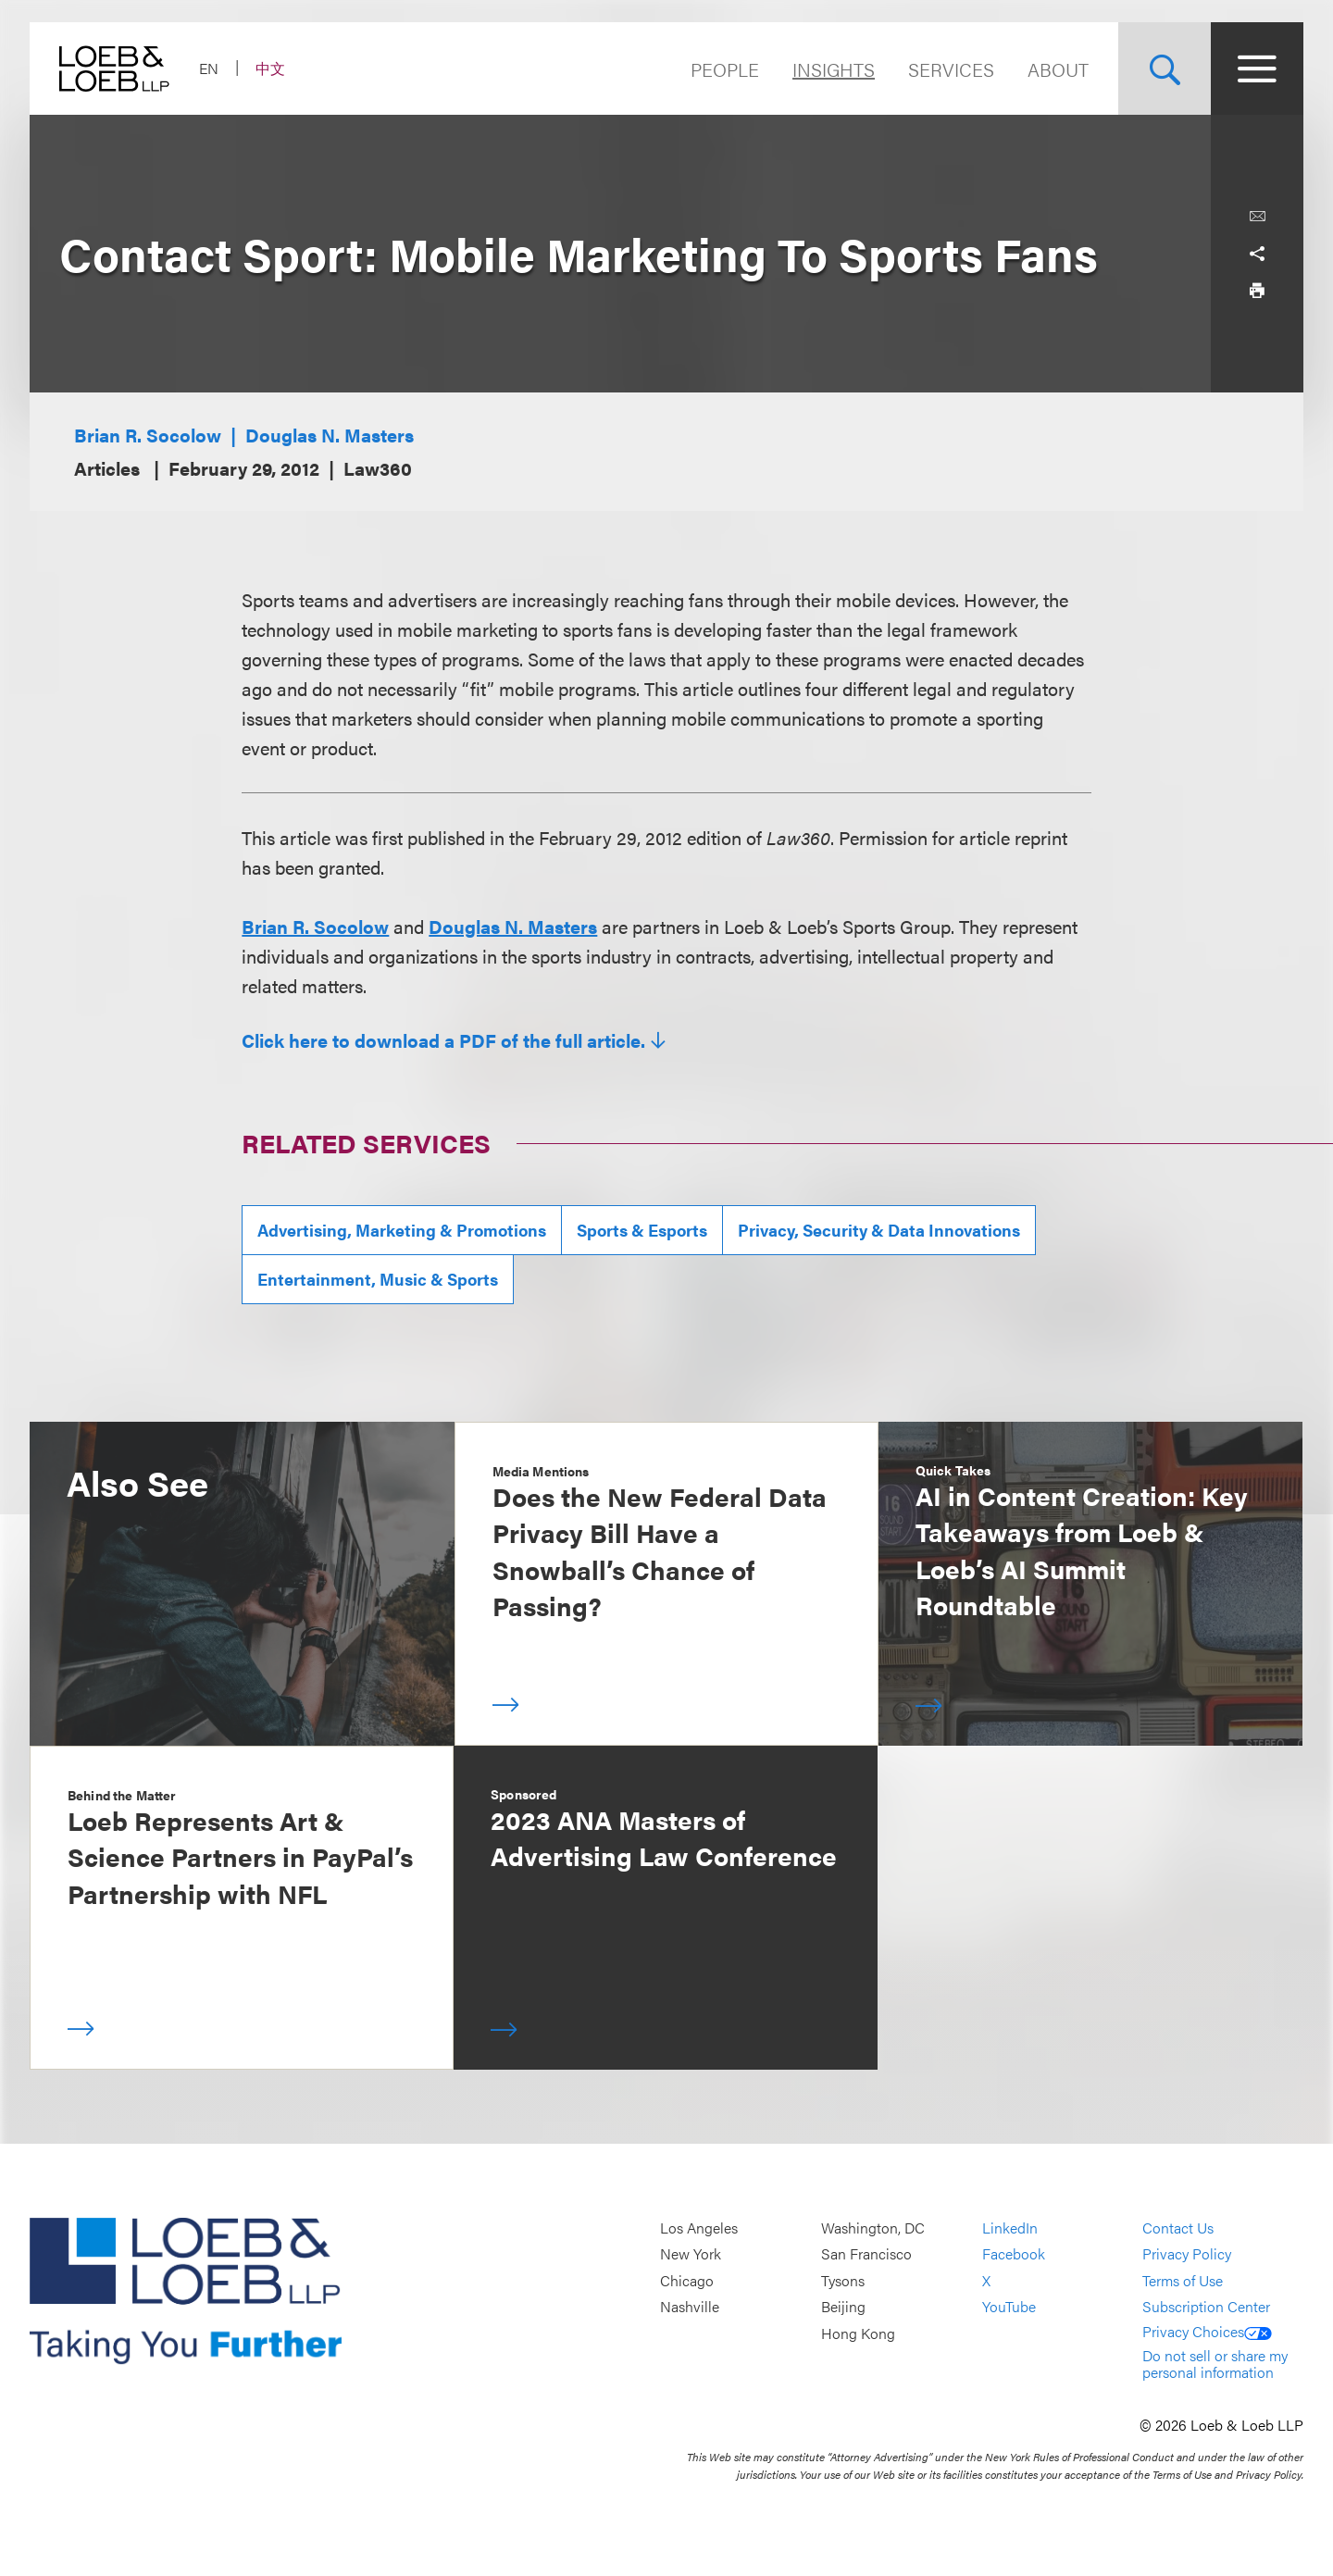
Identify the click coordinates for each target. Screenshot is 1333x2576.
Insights (833, 69)
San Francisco (866, 2254)
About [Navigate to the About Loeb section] (1058, 69)
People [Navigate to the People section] (725, 69)
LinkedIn (1010, 2227)
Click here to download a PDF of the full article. (443, 1040)
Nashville (689, 2307)
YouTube (1009, 2307)
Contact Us (1178, 2227)
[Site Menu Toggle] (1257, 68)
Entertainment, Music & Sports (377, 1278)
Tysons (843, 2280)
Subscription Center (1206, 2307)
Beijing (843, 2307)
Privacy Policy (1186, 2254)
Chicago (687, 2280)
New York (690, 2254)
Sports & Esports (642, 1229)
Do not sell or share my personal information (1215, 2364)
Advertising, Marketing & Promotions (401, 1229)
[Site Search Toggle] (1164, 68)
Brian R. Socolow (147, 434)
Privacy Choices (1207, 2331)
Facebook (1013, 2254)
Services (951, 69)
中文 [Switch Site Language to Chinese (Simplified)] (270, 68)
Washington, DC (873, 2227)
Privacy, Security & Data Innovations (879, 1229)
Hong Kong (858, 2333)
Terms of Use (1182, 2280)
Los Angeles (699, 2227)
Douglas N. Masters (329, 434)
